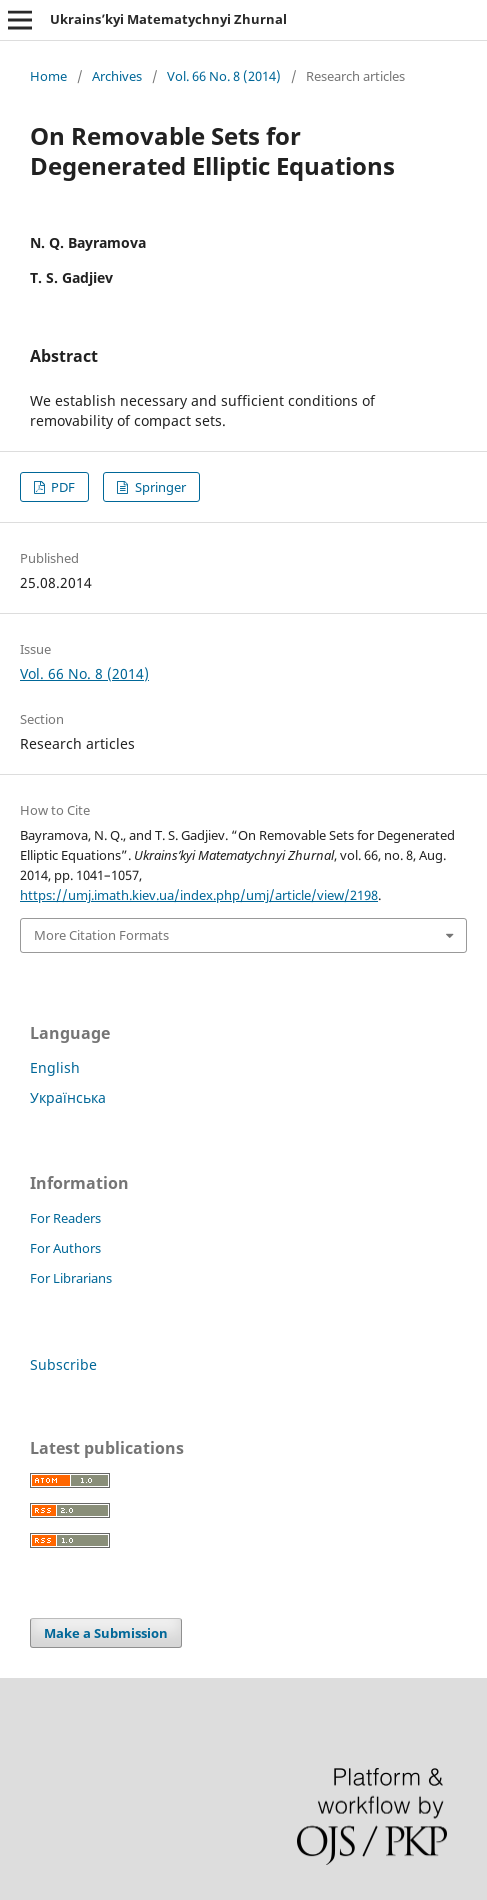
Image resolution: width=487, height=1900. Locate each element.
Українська (68, 1097)
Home (48, 76)
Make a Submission (106, 1633)
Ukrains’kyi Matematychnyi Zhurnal (168, 19)
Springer (159, 487)
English (55, 1067)
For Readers (65, 1218)
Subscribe (63, 1364)
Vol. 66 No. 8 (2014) (224, 76)
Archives (117, 76)
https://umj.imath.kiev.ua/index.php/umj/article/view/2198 (199, 895)
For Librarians (71, 1278)
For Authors (65, 1248)
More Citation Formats (101, 935)
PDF (61, 487)
